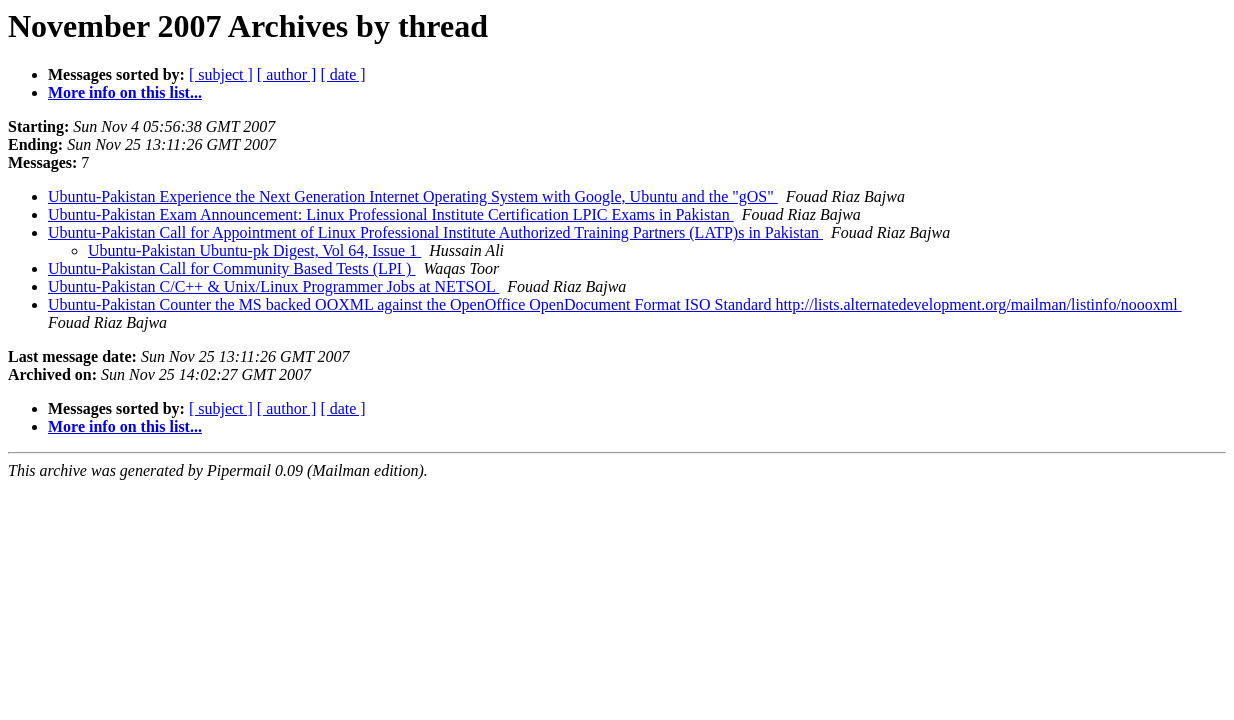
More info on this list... (125, 92)
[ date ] (342, 74)
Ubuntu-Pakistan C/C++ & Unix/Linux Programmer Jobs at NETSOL (273, 286)
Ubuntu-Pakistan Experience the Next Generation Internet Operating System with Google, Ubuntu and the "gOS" (413, 196)
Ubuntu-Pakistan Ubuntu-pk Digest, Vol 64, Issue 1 (254, 250)
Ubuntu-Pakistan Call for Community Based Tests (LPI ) (231, 268)
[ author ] (287, 74)
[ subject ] (221, 74)
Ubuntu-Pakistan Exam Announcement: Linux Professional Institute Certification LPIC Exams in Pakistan (391, 214)
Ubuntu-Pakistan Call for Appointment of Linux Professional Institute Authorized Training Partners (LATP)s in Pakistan (435, 232)
